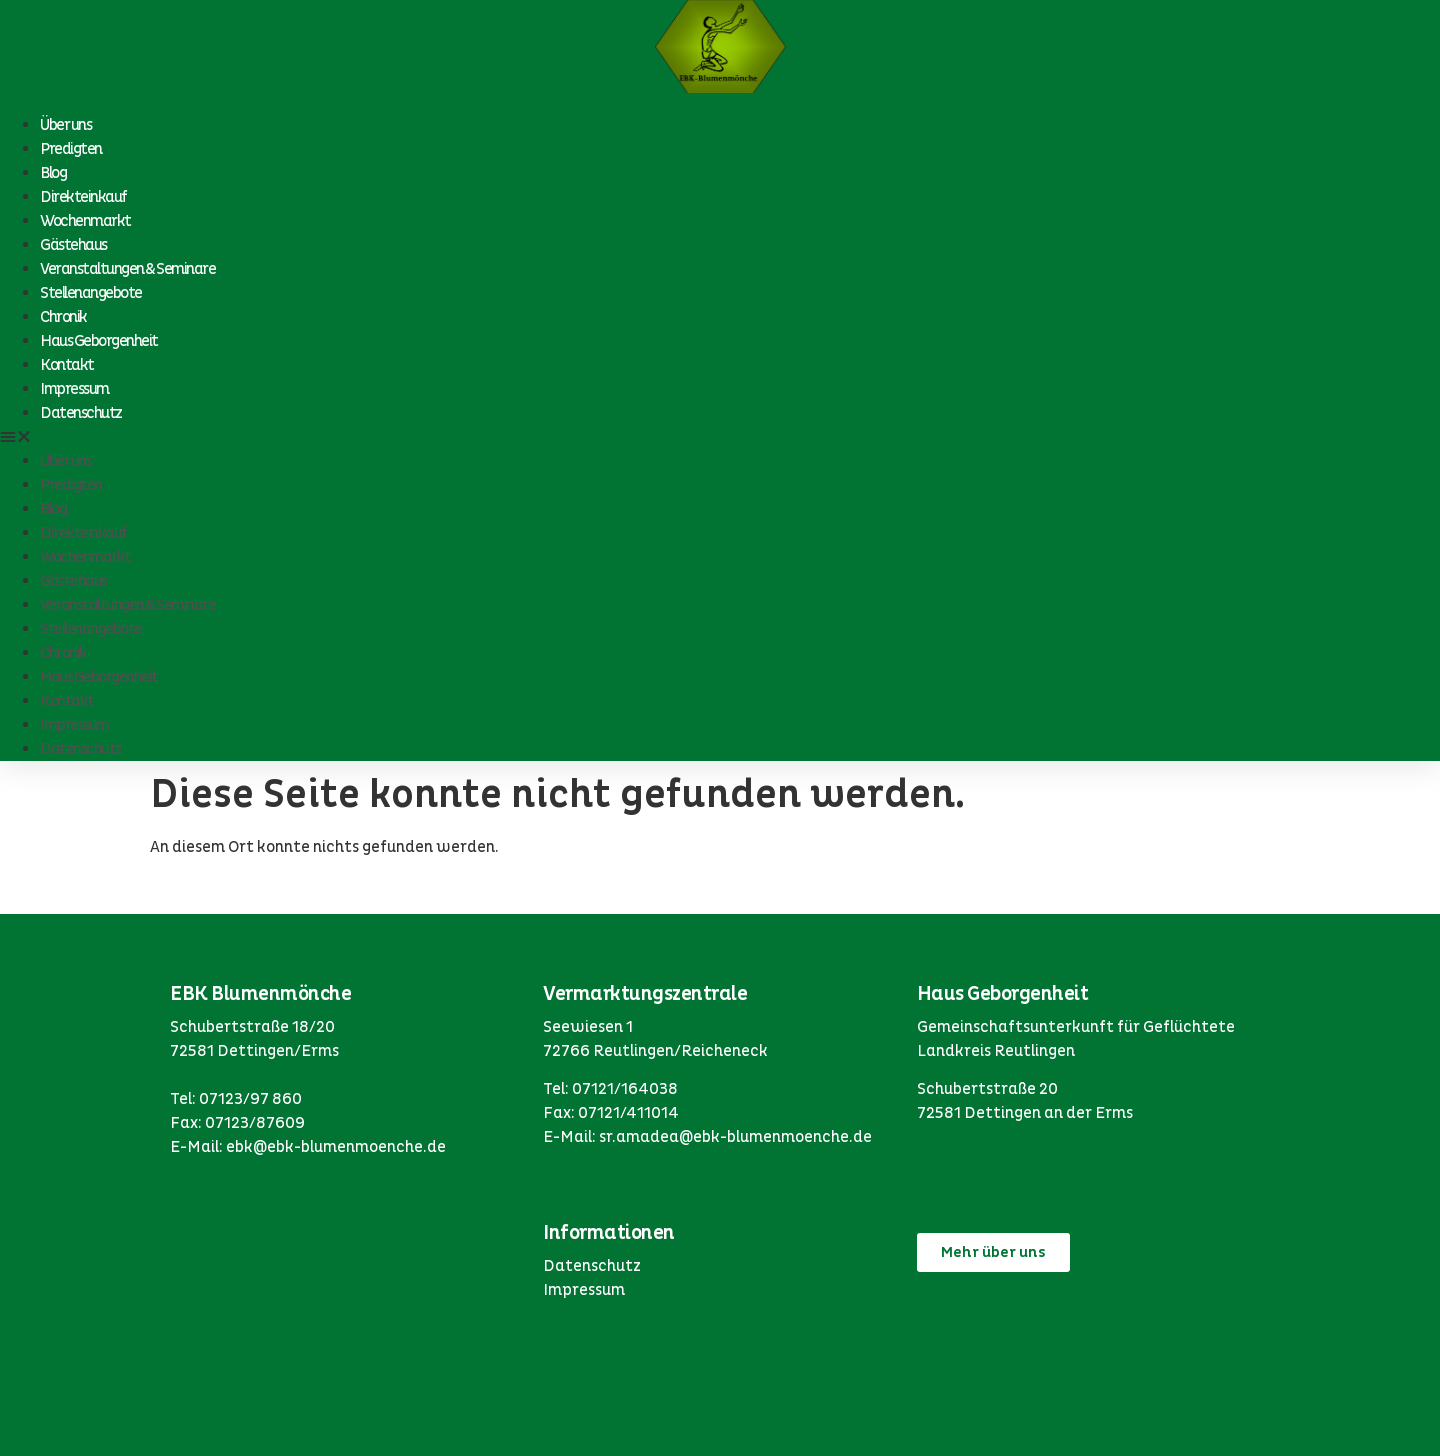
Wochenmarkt (85, 221)
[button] (720, 437)
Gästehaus (73, 245)
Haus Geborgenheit (99, 341)
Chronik (63, 317)
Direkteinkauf (83, 197)
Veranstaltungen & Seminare (127, 269)
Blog (53, 173)
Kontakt (67, 365)
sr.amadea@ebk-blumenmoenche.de (735, 1137)
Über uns (65, 125)
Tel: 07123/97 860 (236, 1099)
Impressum (74, 389)
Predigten (71, 149)
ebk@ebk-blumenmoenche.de (336, 1147)
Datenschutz (81, 413)
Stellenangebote (91, 293)
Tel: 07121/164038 (610, 1089)
